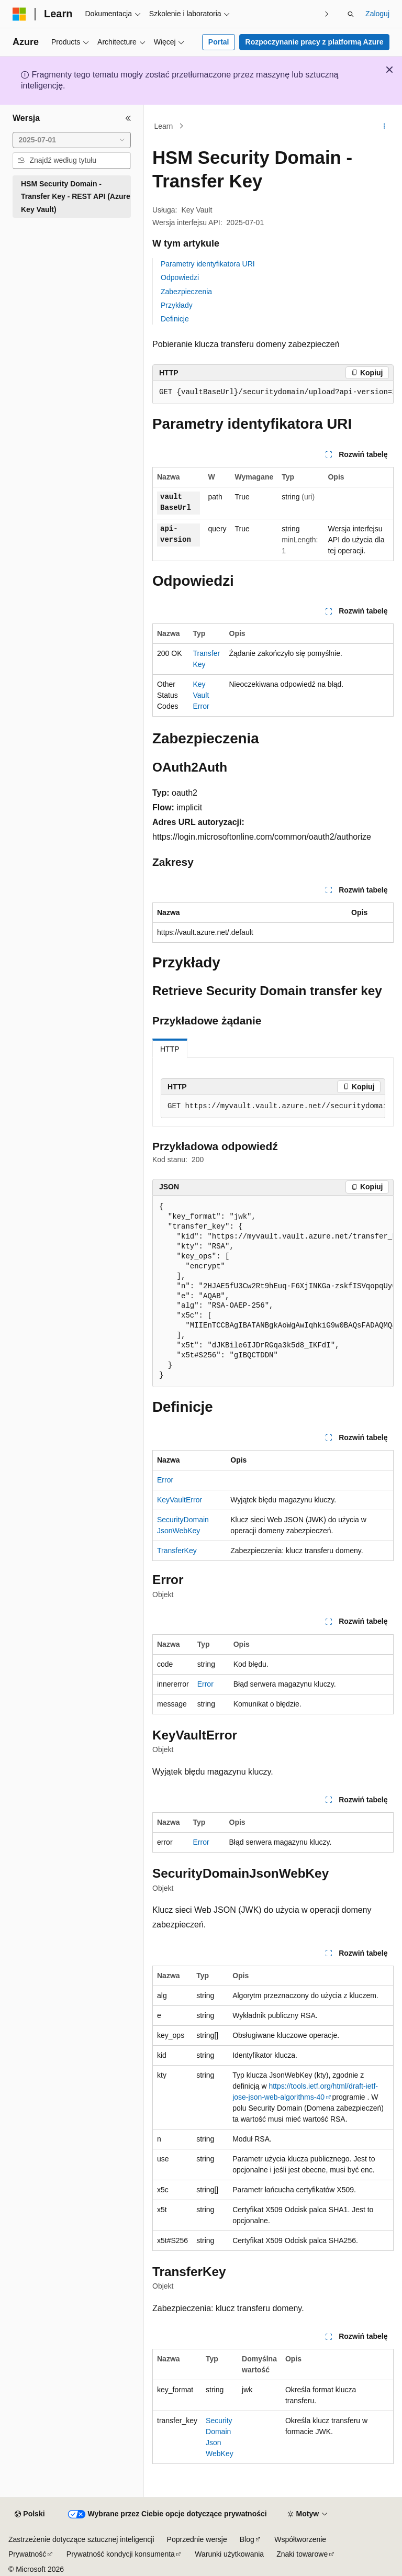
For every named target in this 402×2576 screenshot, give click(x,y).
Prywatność (27, 2554)
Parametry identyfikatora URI (208, 264)
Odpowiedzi (180, 277)
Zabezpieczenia (186, 291)
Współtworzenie (300, 2539)
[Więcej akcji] (384, 126)
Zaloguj (377, 13)
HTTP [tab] (170, 1049)
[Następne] (327, 14)
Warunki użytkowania (229, 2554)
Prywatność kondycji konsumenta (120, 2554)
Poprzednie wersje (197, 2539)
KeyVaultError (201, 695)
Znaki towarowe (302, 2554)
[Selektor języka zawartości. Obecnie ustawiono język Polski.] (29, 2514)
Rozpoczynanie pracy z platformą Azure (314, 42)
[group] (273, 392)
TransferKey (177, 1550)
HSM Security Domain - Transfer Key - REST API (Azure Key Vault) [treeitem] (75, 197)
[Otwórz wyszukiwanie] (350, 14)
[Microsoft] (19, 14)
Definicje (175, 319)
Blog (247, 2539)
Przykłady (177, 305)
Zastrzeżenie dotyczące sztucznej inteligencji (81, 2539)
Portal (218, 42)
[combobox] (72, 140)
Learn (163, 126)
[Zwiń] (128, 118)
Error (165, 1480)
